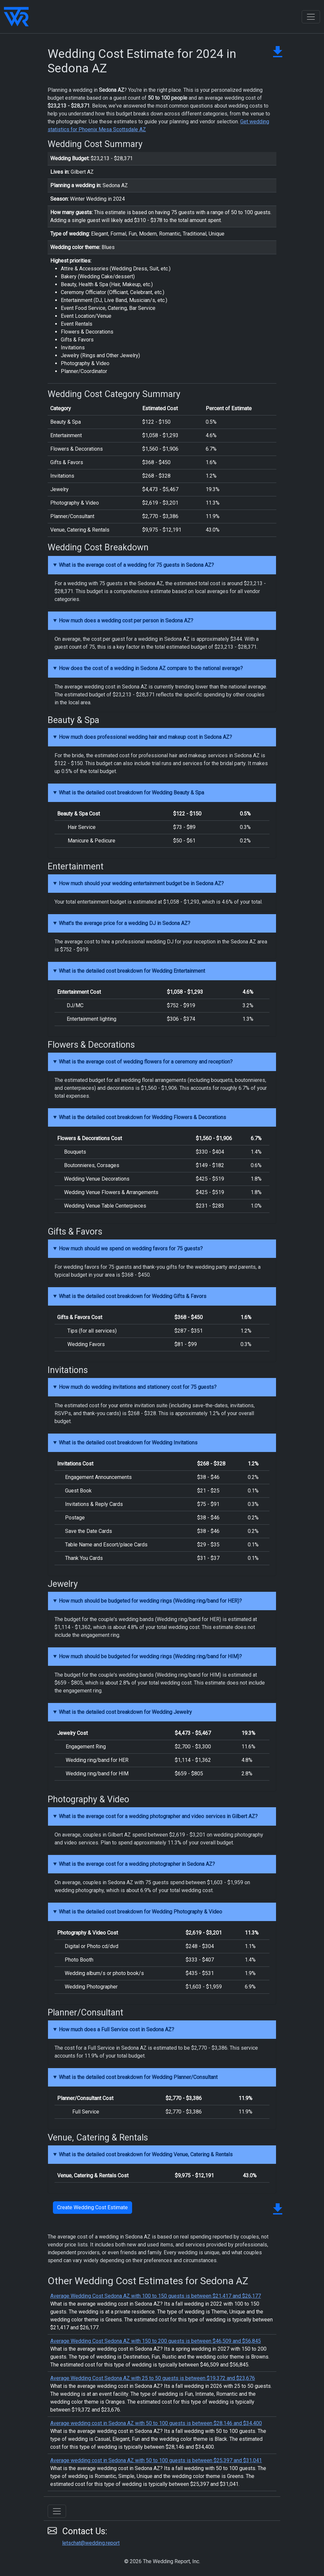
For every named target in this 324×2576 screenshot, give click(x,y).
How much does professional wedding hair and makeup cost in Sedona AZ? (145, 737)
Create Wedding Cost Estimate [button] (92, 2207)
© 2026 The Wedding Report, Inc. (162, 2561)
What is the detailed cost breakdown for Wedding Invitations (128, 1442)
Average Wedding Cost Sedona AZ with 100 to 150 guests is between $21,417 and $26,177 (155, 2296)
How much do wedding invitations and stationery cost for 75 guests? (138, 1387)
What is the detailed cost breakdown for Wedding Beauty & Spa (131, 792)
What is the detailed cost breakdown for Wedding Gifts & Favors (132, 1296)
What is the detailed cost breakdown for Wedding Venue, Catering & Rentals (146, 2154)
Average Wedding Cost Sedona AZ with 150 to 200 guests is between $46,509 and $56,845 (155, 2341)
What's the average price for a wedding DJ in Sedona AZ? (124, 923)
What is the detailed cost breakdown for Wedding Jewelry (125, 1712)
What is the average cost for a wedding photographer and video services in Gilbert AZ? (158, 1816)
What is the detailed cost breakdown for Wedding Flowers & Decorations (142, 1117)
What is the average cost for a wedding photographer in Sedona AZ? (137, 1864)
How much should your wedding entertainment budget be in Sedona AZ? (141, 883)
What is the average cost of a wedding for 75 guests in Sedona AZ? (136, 565)
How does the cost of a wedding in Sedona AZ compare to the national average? (151, 668)
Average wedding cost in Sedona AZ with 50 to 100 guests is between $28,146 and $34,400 (156, 2423)
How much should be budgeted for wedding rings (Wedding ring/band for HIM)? (150, 1656)
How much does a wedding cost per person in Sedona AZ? (126, 620)
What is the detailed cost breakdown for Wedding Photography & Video (140, 1912)
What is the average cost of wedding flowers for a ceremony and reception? (146, 1062)
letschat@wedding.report (91, 2543)
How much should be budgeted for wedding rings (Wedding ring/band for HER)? (150, 1601)
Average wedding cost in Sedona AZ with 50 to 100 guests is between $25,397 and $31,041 (156, 2460)
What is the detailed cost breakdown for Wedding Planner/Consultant (138, 2077)
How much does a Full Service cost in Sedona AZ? (116, 2029)
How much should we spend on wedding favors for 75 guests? (131, 1248)
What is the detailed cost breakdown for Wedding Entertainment (132, 971)
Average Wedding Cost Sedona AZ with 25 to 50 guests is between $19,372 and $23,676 (152, 2378)
